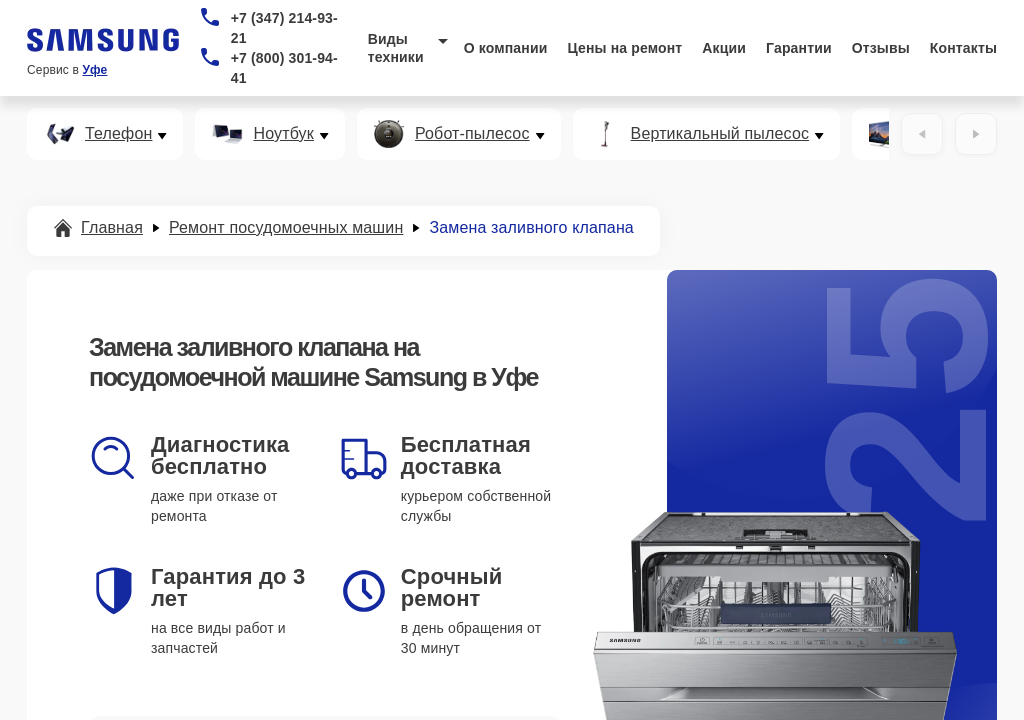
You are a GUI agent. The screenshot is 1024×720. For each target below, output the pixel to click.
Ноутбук (283, 134)
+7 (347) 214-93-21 (284, 28)
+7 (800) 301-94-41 (284, 68)
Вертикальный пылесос (720, 134)
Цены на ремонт (624, 48)
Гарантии (799, 48)
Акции (724, 48)
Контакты (963, 48)
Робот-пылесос (472, 134)
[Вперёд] (976, 134)
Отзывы (881, 48)
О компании (506, 48)
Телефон (118, 134)
